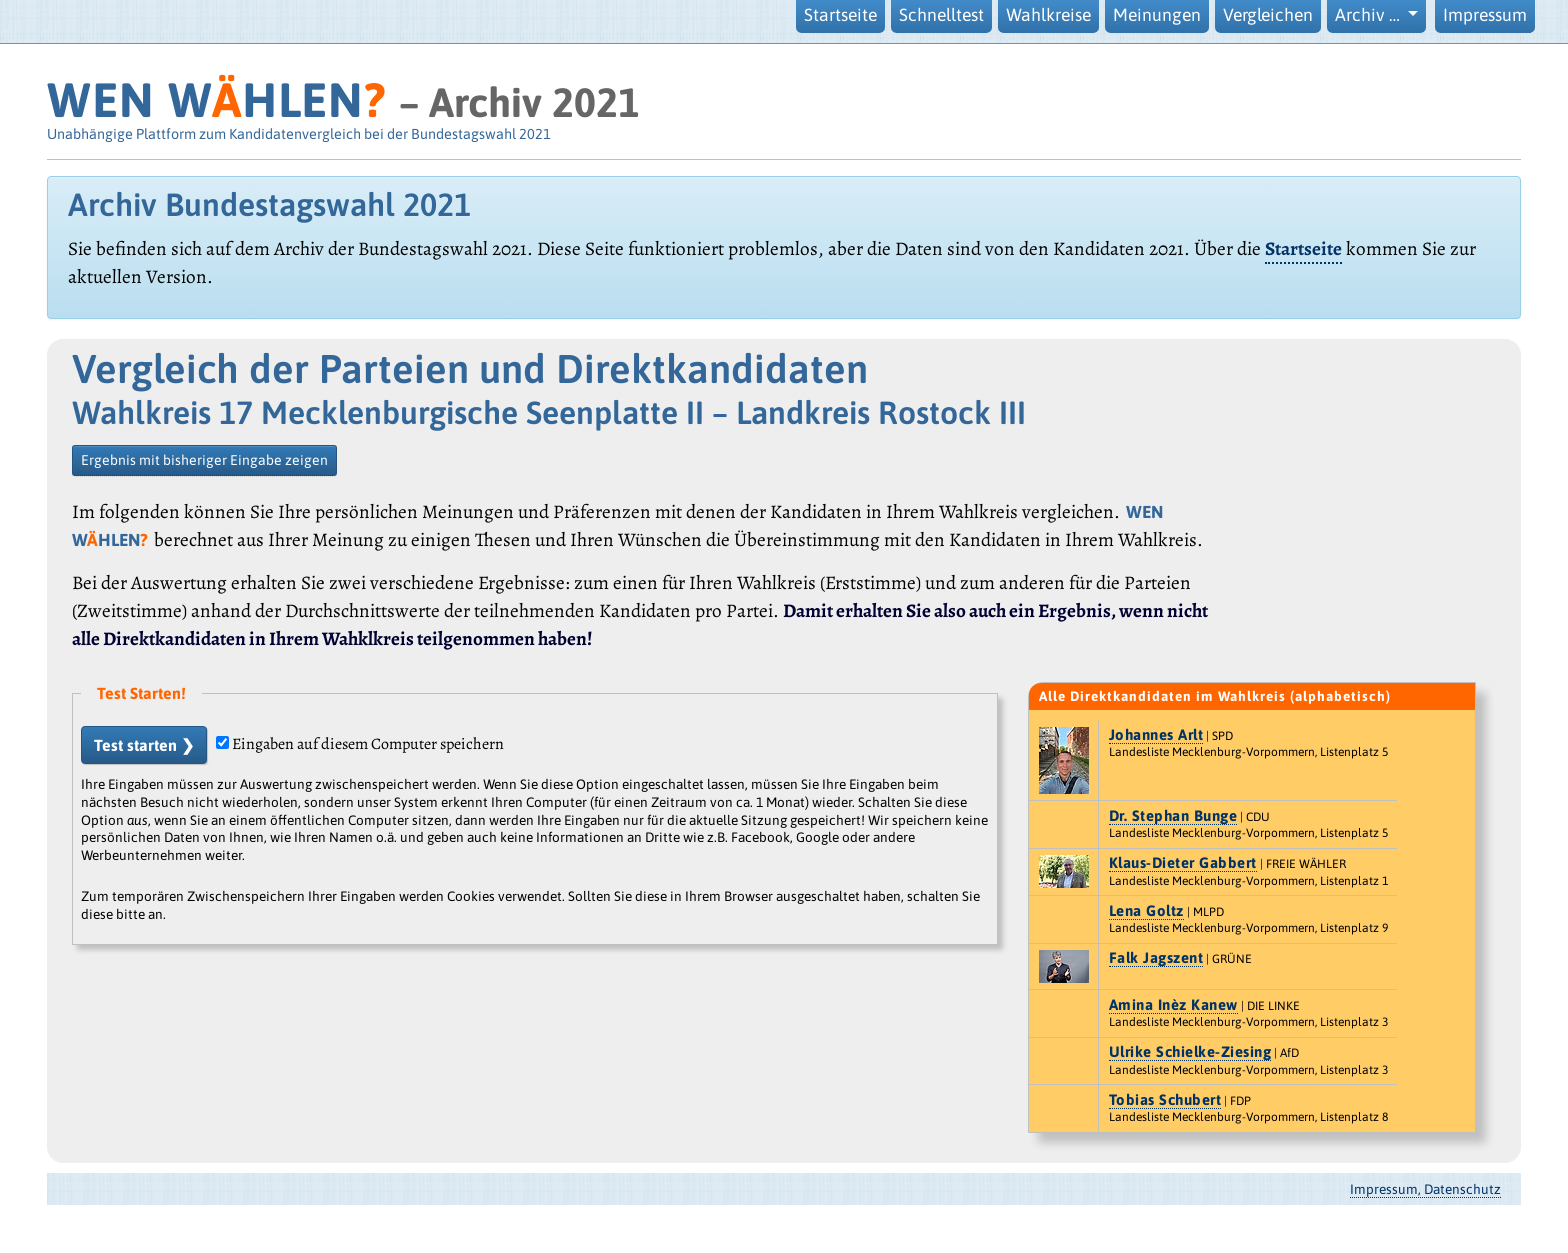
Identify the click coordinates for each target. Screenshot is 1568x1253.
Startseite (840, 15)
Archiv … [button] (1369, 15)
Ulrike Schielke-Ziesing (1190, 1051)
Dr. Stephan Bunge (1173, 815)
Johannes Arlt (1156, 734)
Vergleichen (1268, 15)
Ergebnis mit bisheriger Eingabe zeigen (204, 460)
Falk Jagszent (1156, 957)
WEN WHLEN (216, 99)
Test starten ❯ (144, 745)
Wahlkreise (1048, 15)
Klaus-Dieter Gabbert (1183, 862)
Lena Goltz (1146, 910)
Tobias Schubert (1165, 1099)
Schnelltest (941, 15)
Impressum (1485, 15)
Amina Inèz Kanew (1173, 1004)
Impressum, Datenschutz (1425, 1189)
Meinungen (1157, 15)
